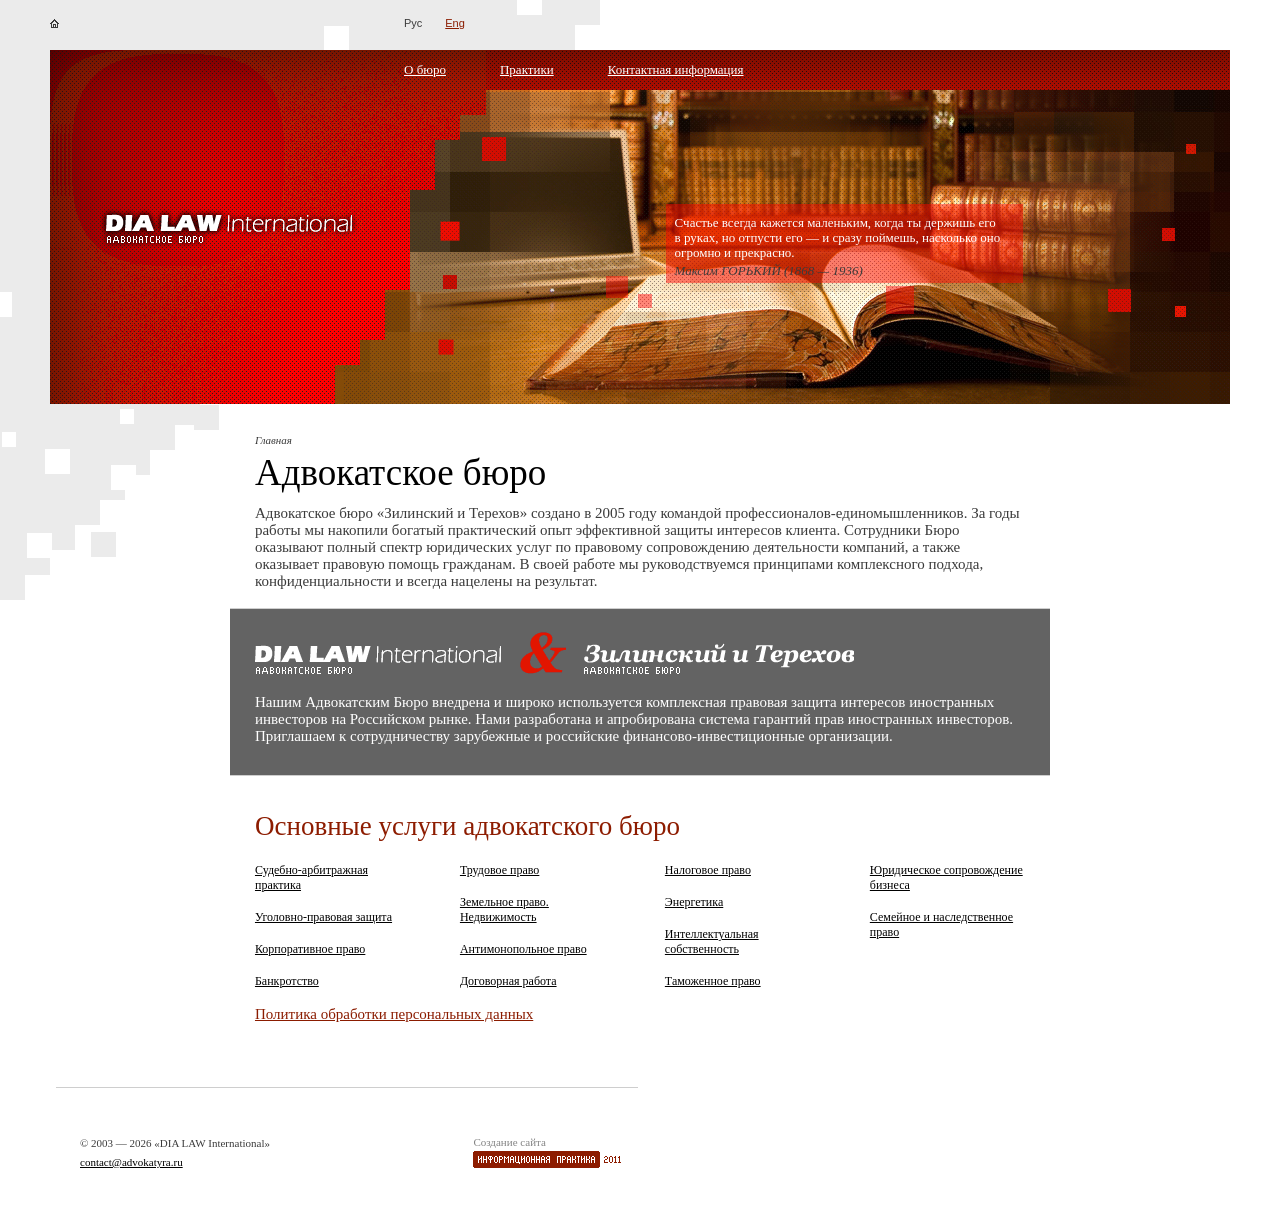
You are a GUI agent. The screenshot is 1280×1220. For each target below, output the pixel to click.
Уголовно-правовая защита (323, 917)
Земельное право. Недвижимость (504, 909)
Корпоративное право (310, 949)
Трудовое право (499, 870)
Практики (527, 69)
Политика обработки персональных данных (394, 1014)
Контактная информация (676, 69)
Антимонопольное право (523, 949)
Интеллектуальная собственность (712, 941)
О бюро (425, 69)
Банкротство (287, 981)
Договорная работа (508, 981)
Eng (455, 23)
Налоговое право (708, 870)
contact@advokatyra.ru (131, 1162)
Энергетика (694, 902)
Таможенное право (713, 981)
